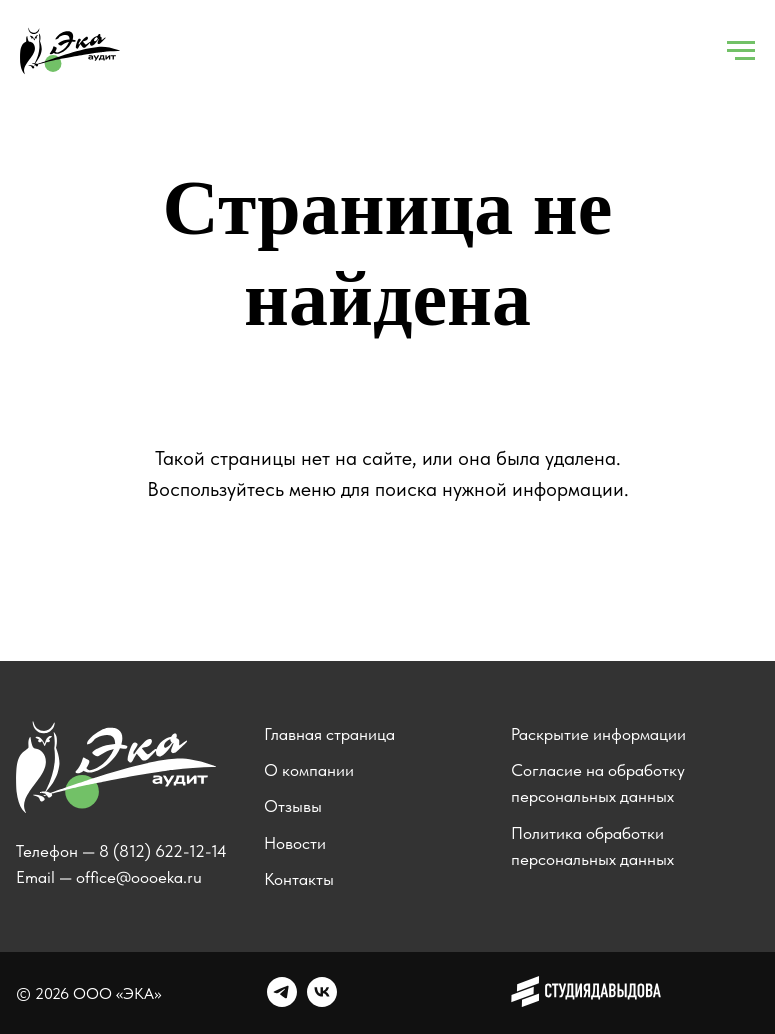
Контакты (299, 879)
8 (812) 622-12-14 (163, 851)
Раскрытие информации (598, 734)
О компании (309, 770)
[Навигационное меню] (741, 51)
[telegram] (282, 1001)
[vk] (322, 1001)
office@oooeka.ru (139, 877)
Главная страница (329, 734)
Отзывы (293, 806)
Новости (295, 843)
